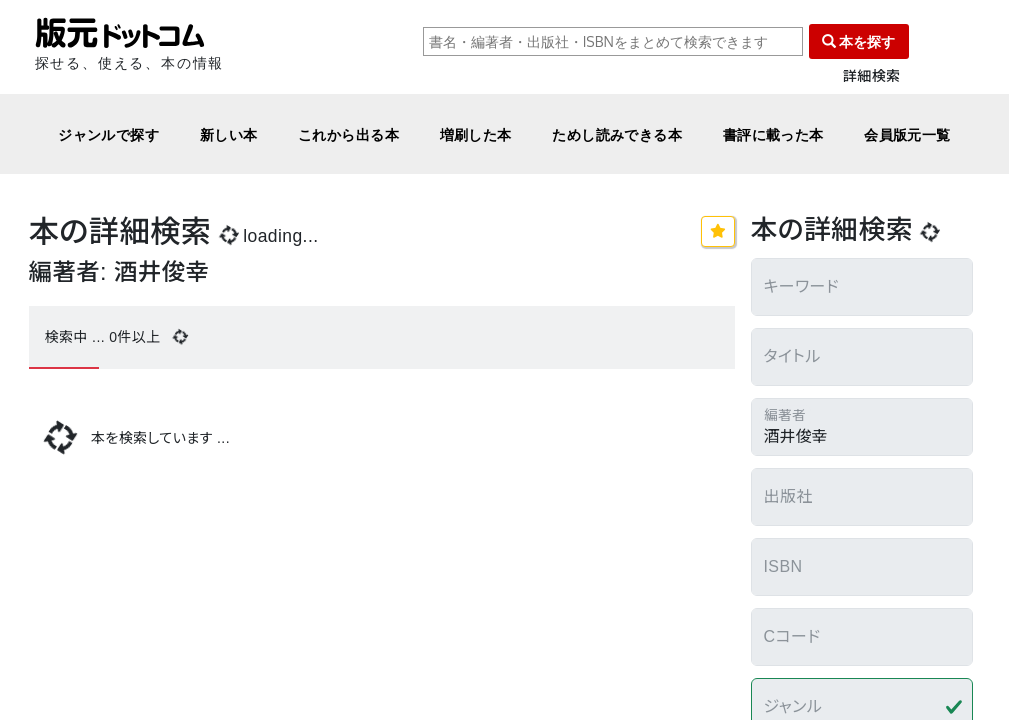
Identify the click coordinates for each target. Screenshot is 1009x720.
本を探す (859, 41)
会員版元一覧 (907, 134)
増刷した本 (476, 134)
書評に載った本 (773, 134)
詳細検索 (872, 76)
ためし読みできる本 (617, 134)
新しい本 (229, 134)
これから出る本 (348, 134)
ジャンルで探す (108, 134)
